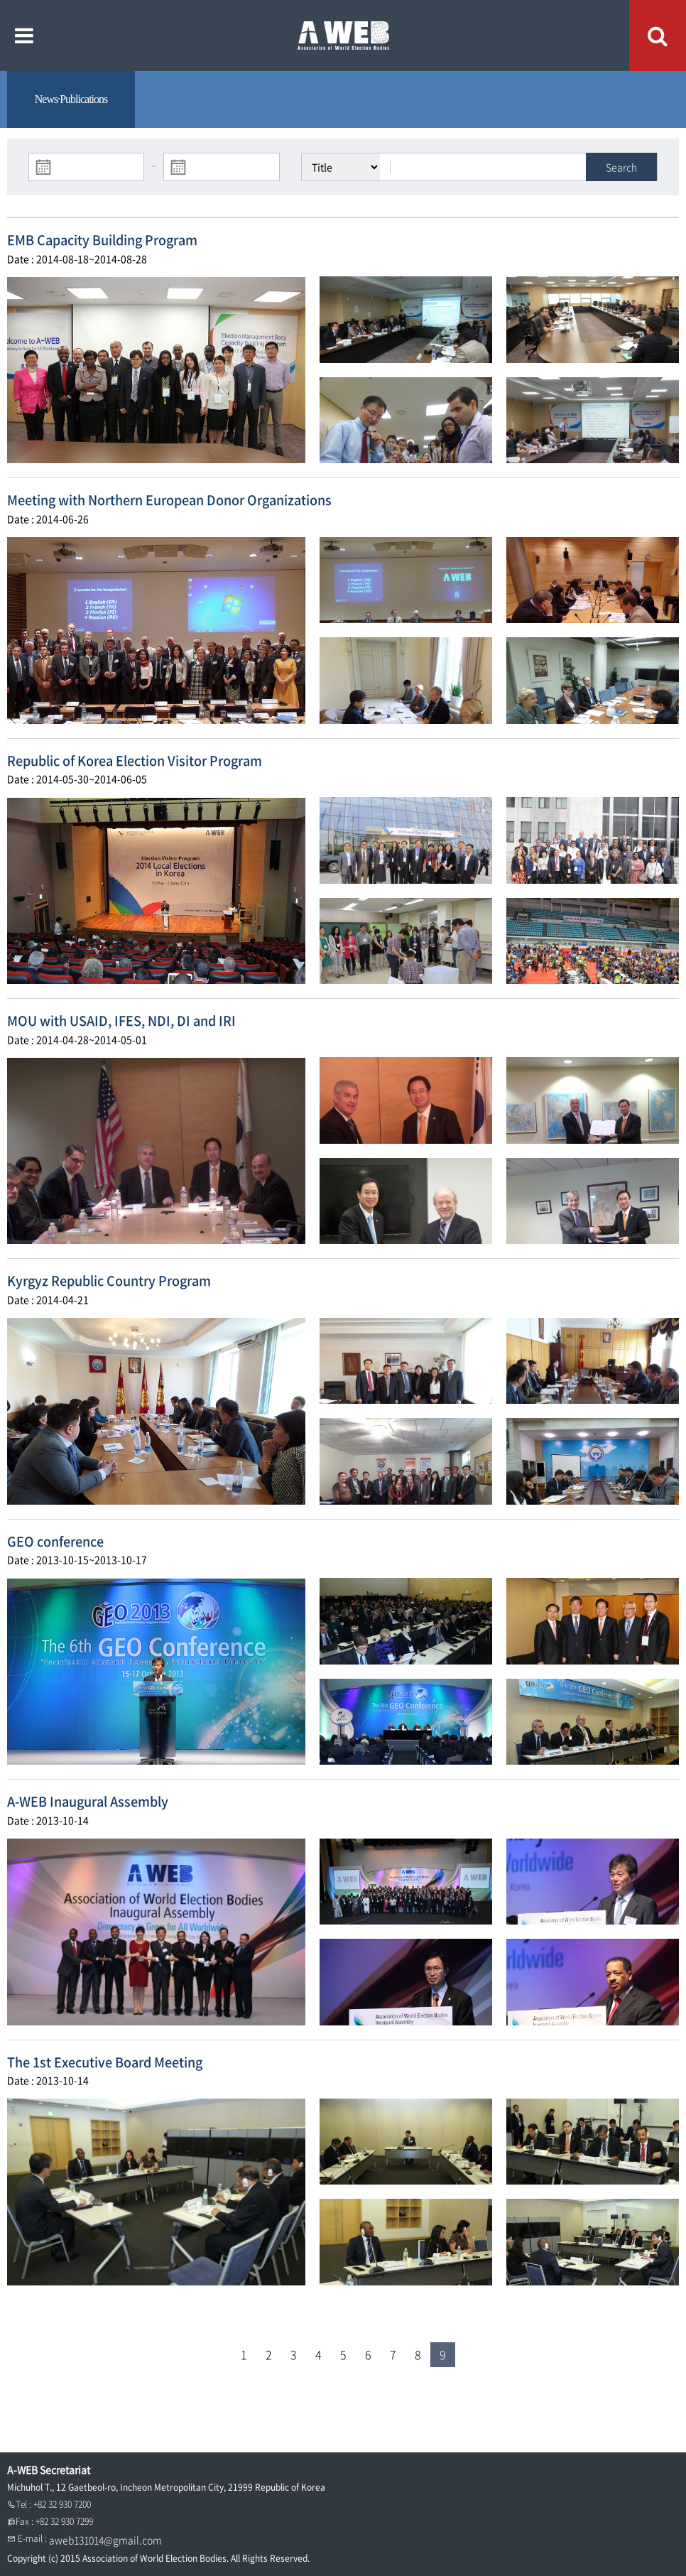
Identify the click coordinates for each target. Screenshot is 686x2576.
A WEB (343, 35)
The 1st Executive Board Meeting (104, 2062)
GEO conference (55, 1541)
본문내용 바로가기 (0, 0)
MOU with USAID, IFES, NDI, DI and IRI (121, 1020)
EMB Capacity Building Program (102, 239)
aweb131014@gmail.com (105, 2540)
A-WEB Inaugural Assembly (87, 1801)
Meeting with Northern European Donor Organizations (169, 499)
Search (621, 167)
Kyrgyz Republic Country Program (109, 1280)
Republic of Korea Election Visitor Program (134, 760)
